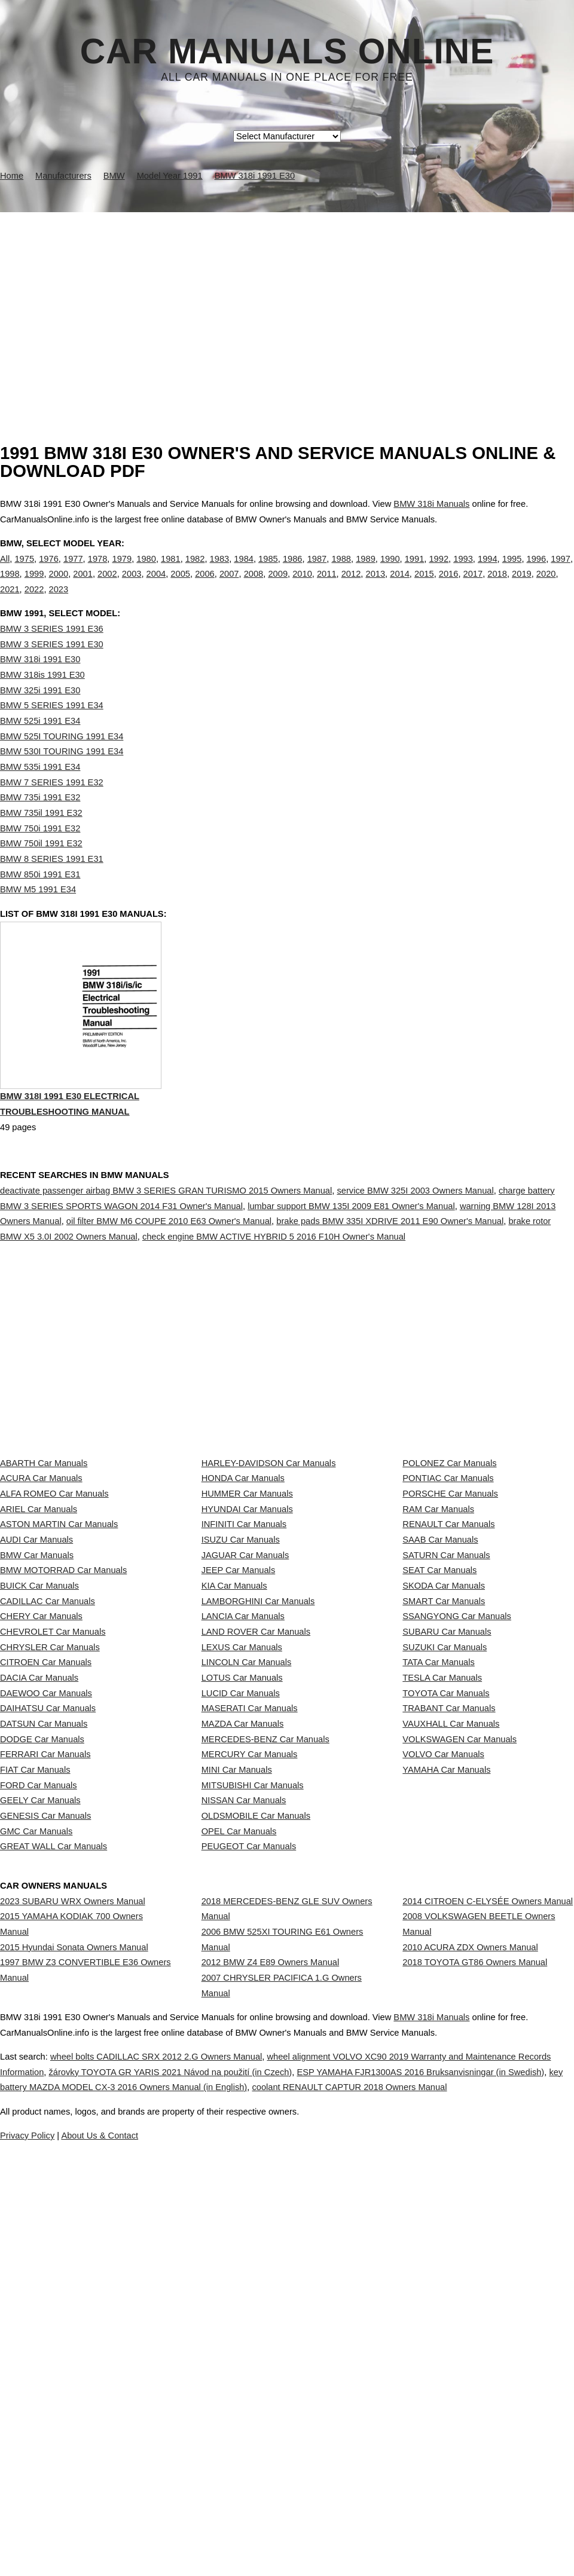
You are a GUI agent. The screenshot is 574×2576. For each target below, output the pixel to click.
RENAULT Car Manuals (448, 1620)
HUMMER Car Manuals (247, 1567)
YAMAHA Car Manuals (446, 2043)
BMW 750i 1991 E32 (40, 853)
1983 (220, 571)
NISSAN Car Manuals (243, 2096)
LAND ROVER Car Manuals (255, 1805)
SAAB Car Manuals (440, 1646)
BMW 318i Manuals (431, 504)
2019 (522, 586)
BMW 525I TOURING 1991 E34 (61, 761)
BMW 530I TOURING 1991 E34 (61, 776)
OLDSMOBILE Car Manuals (255, 2122)
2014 (400, 586)
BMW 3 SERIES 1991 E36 (51, 653)
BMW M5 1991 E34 (38, 914)
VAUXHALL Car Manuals (450, 1964)
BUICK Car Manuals (39, 1726)
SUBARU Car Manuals (446, 1805)
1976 (49, 571)
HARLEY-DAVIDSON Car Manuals (268, 1514)
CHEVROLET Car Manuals (52, 1805)
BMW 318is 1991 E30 (42, 699)
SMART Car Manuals (443, 1752)
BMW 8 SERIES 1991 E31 (51, 883)
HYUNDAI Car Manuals (247, 1593)
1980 (146, 571)
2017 (473, 586)
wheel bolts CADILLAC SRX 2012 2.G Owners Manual (202, 2438)
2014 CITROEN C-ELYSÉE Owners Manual (487, 2227)
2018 (497, 586)
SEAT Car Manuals (439, 1699)
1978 (98, 571)
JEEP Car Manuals (238, 1699)
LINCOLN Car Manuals (246, 1858)
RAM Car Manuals (438, 1593)
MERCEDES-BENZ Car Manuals (265, 1990)
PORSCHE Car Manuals (450, 1567)
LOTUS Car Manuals (242, 1884)
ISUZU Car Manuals (240, 1646)
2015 (424, 586)
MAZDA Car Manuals (242, 1964)
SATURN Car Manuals (446, 1673)
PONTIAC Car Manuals (447, 1541)
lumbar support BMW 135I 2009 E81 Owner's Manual (351, 1257)
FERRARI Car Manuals (45, 2016)
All (5, 571)
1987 (317, 571)
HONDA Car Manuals (243, 1541)
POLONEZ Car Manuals (449, 1514)
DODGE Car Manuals (42, 1990)
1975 (24, 571)
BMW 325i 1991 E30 (40, 715)
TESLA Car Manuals (442, 1884)
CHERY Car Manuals (41, 1778)
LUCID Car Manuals (240, 1911)
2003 (132, 586)
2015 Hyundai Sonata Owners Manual (74, 2295)
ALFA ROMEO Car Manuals (54, 1567)
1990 (390, 571)
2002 (107, 586)
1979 (122, 571)
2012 (351, 586)
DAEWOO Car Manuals (46, 1911)
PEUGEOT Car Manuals (249, 2175)
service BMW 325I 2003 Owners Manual (415, 1242)
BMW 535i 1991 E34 (40, 791)
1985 (268, 571)
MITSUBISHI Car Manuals (252, 2070)
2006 (205, 586)
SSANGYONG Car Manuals (456, 1778)
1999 (34, 586)
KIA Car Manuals (234, 1726)
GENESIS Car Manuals (45, 2122)
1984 (244, 571)
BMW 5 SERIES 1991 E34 (51, 730)
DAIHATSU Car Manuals (48, 1937)
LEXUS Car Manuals (241, 1832)
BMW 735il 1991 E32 (41, 837)
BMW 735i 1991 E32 (40, 822)
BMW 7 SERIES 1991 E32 (51, 807)
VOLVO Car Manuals (443, 2016)
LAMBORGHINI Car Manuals (258, 1752)
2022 (34, 602)
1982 (195, 571)
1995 (512, 571)
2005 (180, 586)
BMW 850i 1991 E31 (40, 899)
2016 (449, 586)
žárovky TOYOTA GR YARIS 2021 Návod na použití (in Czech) (303, 2453)
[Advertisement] (287, 302)
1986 (293, 571)
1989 (365, 571)
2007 (229, 586)
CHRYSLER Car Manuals (50, 1832)
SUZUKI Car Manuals (444, 1832)
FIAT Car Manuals (35, 2043)
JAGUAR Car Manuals (245, 1673)
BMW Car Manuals (37, 1673)
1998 (10, 586)
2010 (302, 586)
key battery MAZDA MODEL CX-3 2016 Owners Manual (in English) (327, 2469)
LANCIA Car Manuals (243, 1778)
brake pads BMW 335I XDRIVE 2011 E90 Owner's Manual (389, 1272)
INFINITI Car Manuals (244, 1620)
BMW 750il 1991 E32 (41, 868)
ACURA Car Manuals (41, 1541)
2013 (375, 586)
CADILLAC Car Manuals (47, 1752)
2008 (254, 586)
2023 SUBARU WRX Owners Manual (72, 2227)
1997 (560, 571)
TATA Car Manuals (438, 1858)
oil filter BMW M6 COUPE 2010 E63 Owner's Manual (168, 1272)
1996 (536, 571)
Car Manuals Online (287, 51)
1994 (487, 571)
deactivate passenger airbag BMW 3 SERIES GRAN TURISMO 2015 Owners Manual (166, 1242)
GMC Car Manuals (36, 2149)
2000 (59, 586)
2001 (83, 586)
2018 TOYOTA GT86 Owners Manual (474, 2321)
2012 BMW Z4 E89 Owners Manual (270, 2310)
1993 (463, 571)
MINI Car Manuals (236, 2043)
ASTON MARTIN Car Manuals (59, 1620)
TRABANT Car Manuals (448, 1937)
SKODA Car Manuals (443, 1726)
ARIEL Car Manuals (38, 1593)
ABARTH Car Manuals (43, 1514)
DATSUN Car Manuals (43, 1964)
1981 (171, 571)
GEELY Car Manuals (40, 2096)
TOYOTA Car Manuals (445, 1911)
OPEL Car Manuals (239, 2149)
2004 (156, 586)
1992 (438, 571)
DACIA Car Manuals (39, 1884)
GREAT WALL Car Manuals (53, 2175)
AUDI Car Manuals (36, 1646)
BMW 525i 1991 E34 (40, 745)
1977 (73, 571)
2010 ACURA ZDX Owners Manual (470, 2295)
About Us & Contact (323, 2532)
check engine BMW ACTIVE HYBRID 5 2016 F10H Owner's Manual (273, 1288)
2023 (59, 602)
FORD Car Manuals (38, 2070)
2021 (10, 602)
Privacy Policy (238, 2532)
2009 (278, 586)
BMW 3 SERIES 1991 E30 (51, 669)
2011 (327, 586)
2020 (546, 586)
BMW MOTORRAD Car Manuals (63, 1699)
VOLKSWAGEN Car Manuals (459, 1990)
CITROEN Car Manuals (45, 1858)
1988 (341, 571)
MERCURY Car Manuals (249, 2016)
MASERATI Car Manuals (249, 1937)
